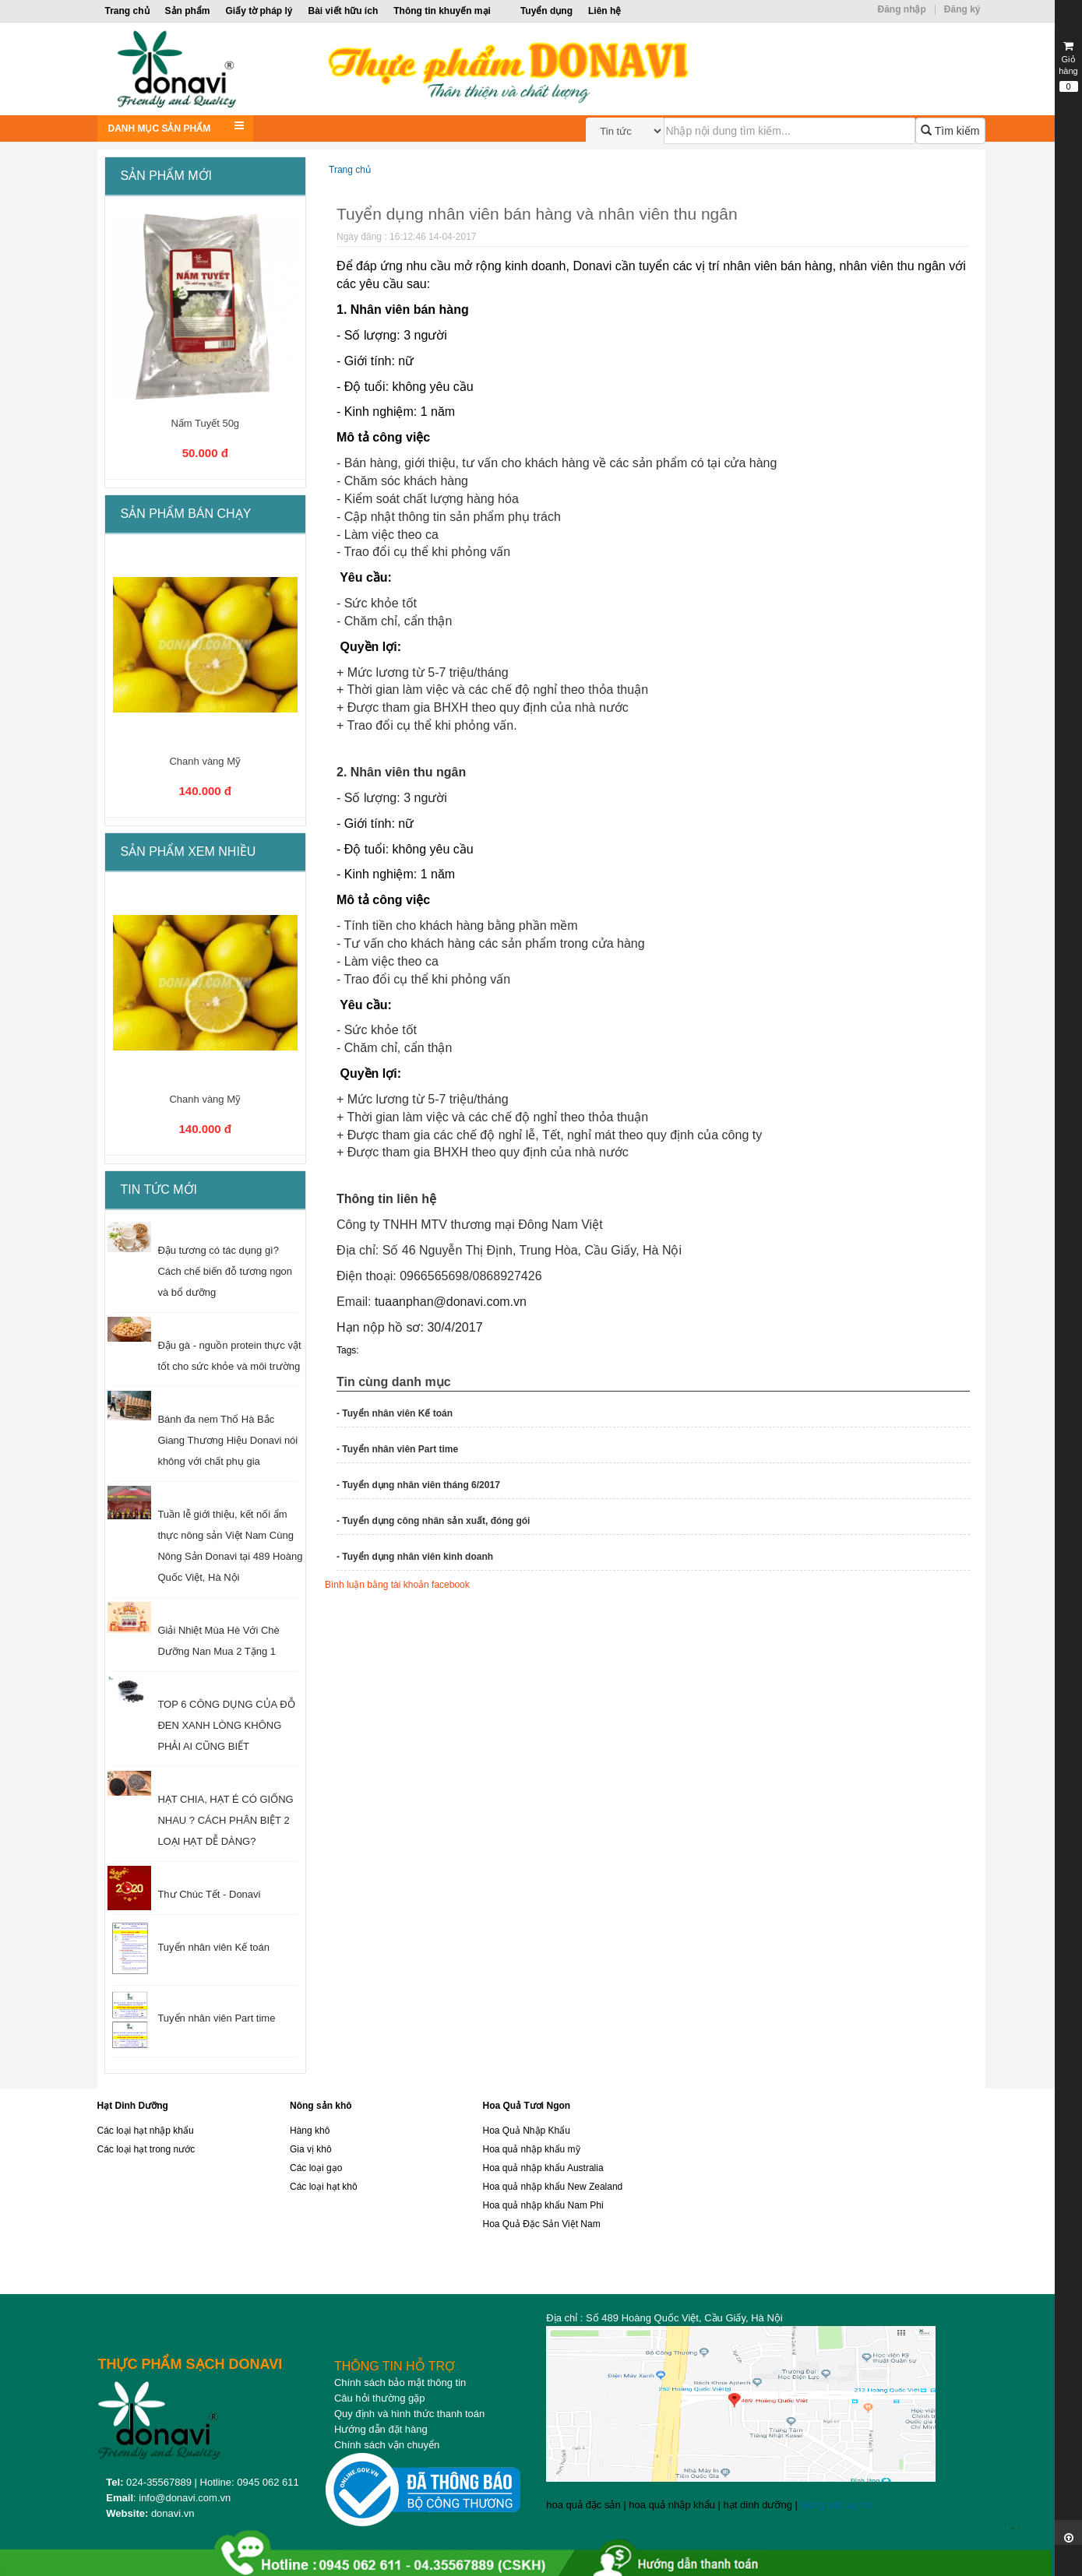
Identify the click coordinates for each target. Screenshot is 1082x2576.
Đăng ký (962, 9)
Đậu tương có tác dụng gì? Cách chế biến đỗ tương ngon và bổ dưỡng (224, 1271)
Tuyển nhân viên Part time (216, 2018)
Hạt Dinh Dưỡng (132, 2105)
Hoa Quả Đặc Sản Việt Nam (542, 2224)
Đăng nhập (901, 9)
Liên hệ (604, 10)
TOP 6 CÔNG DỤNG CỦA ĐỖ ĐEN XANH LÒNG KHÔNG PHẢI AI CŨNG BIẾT (225, 1725)
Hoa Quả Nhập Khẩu (526, 2130)
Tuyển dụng (546, 10)
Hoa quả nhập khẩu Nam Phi (543, 2205)
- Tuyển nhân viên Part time (397, 1449)
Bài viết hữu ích (343, 10)
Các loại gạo (316, 2168)
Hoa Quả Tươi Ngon (527, 2105)
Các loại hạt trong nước (146, 2149)
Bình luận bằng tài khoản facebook (397, 1584)
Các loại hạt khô (324, 2186)
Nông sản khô (321, 2105)
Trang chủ (127, 10)
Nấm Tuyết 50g (205, 423)
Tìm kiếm (950, 131)
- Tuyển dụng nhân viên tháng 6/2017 (418, 1485)
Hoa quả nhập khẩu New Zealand (553, 2186)
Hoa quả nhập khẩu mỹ (531, 2149)
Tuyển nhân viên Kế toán (213, 1947)
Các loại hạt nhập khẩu (145, 2130)
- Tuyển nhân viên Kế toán (395, 1413)
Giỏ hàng (1068, 66)
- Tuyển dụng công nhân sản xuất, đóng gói (433, 1520)
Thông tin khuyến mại (442, 10)
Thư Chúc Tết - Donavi (208, 1894)
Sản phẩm (187, 10)
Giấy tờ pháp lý (259, 10)
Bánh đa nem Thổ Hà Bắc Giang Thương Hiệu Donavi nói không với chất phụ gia (227, 1440)
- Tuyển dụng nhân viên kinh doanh (415, 1556)
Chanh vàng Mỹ (205, 761)
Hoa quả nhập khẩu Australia (543, 2168)
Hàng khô (310, 2130)
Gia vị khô (311, 2149)
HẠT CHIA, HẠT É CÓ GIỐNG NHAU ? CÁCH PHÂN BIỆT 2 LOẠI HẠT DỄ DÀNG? (225, 1820)
